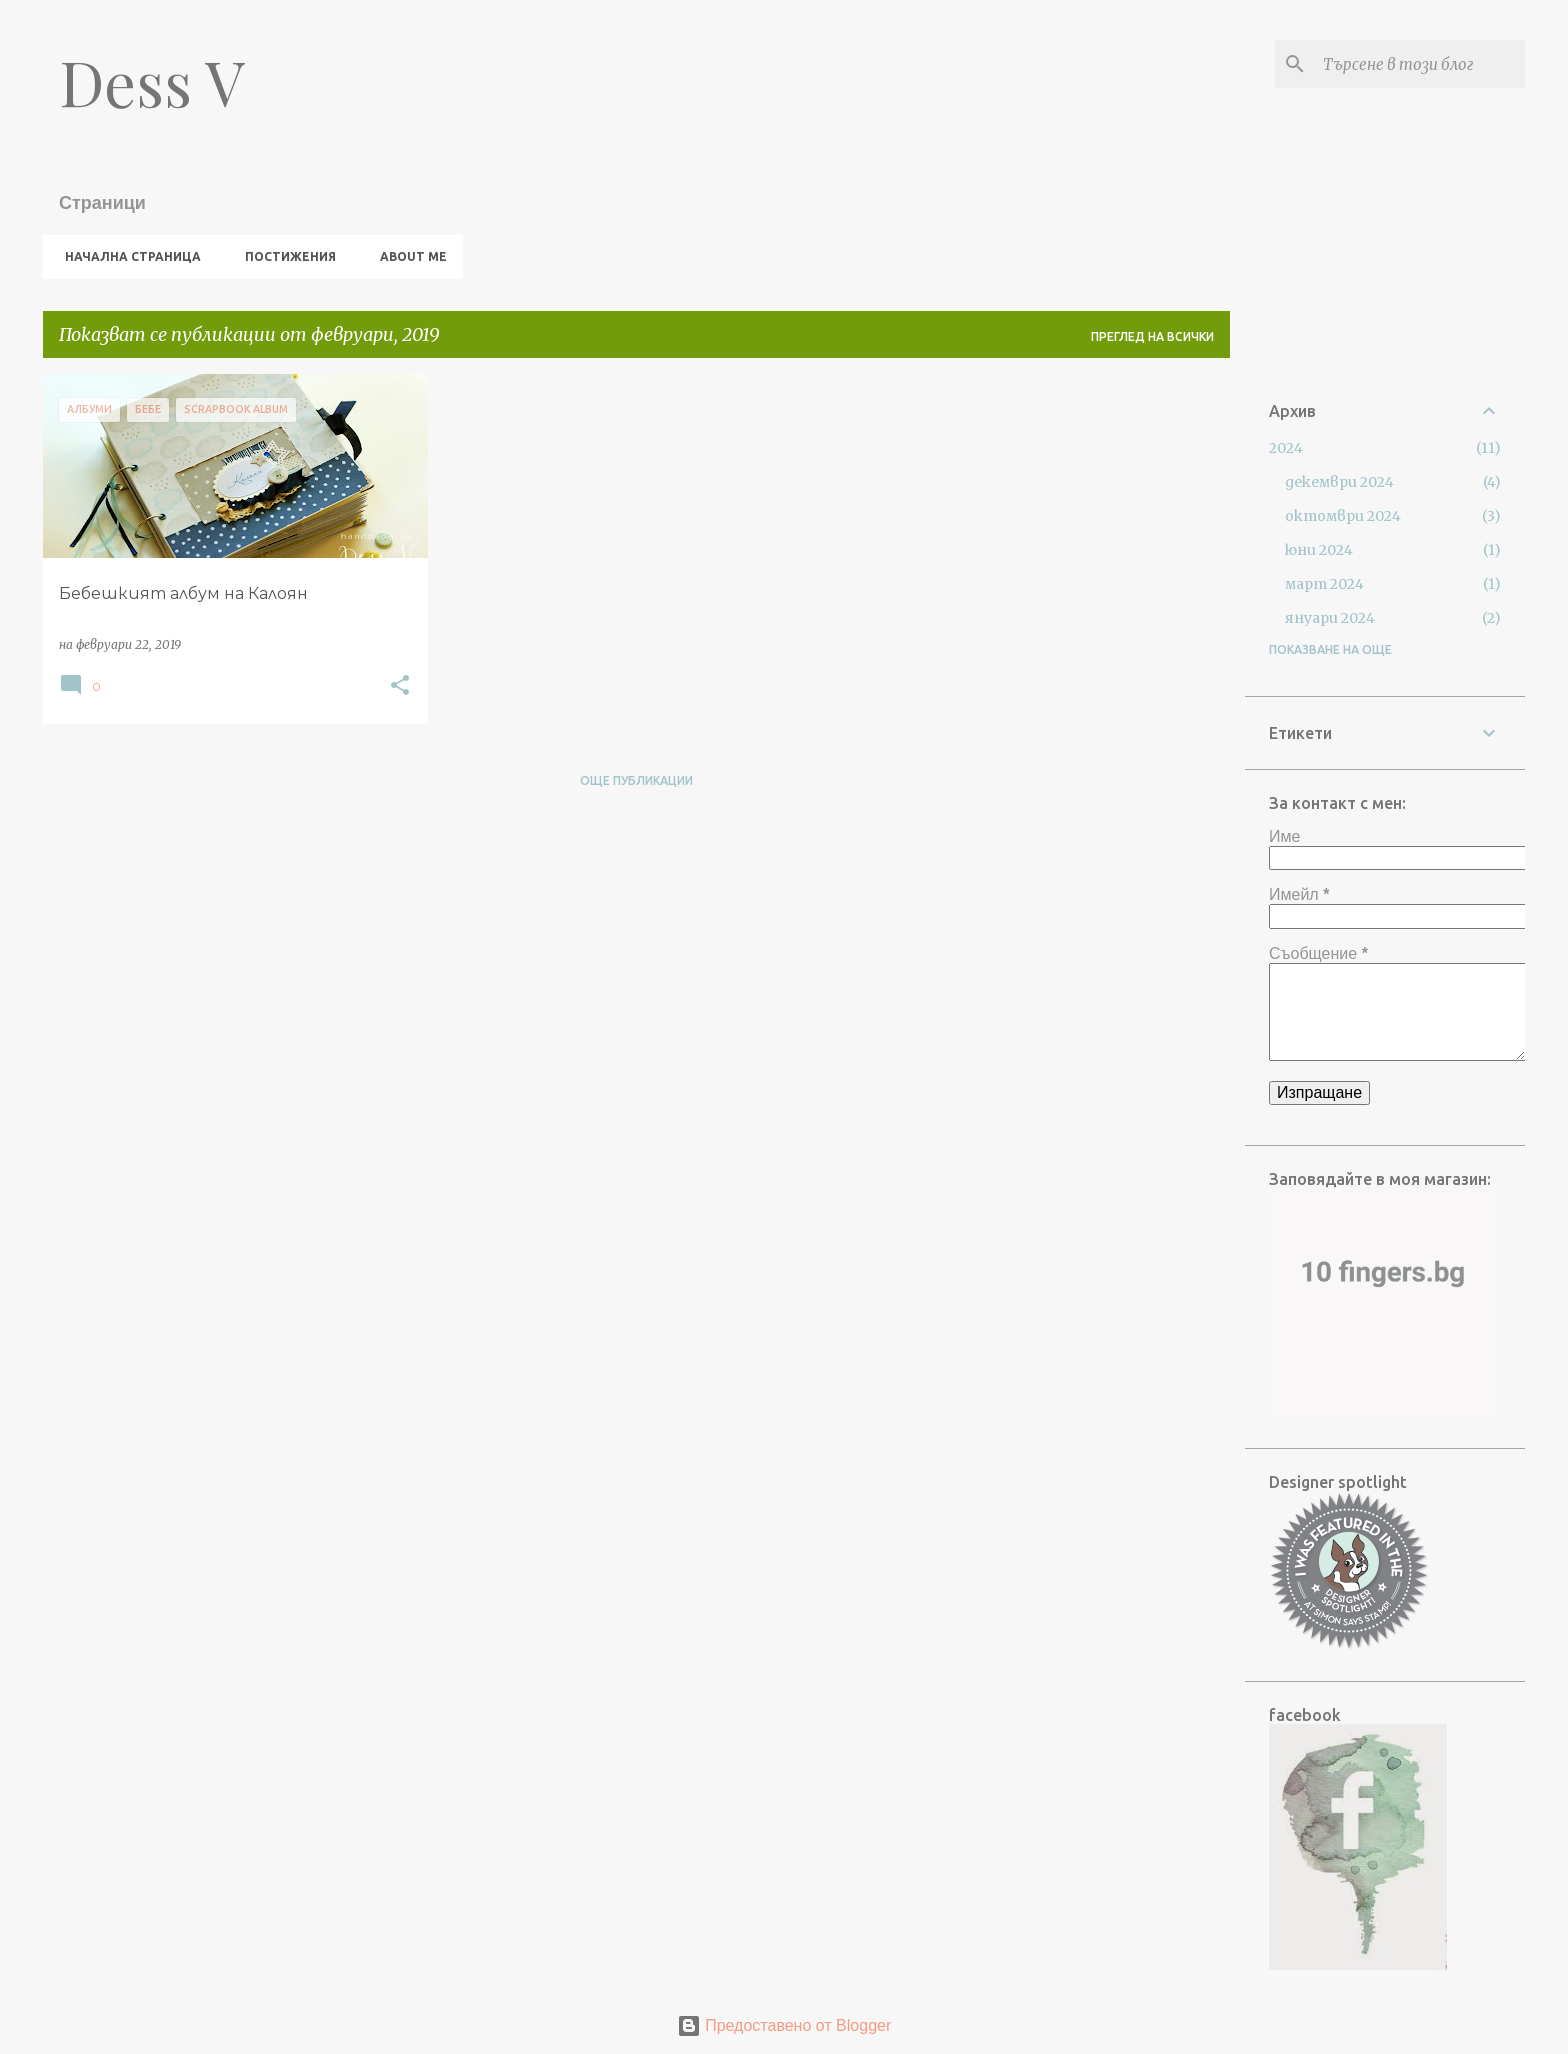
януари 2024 (1330, 618)
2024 (1286, 448)
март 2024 (1324, 584)
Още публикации (636, 780)
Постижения (284, 256)
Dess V (152, 81)
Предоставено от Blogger (784, 2025)
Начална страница (127, 256)
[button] (400, 686)
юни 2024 (1319, 550)
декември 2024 (1339, 482)
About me (407, 256)
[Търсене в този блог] (1420, 64)
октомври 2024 (1343, 516)
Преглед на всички (1152, 336)
